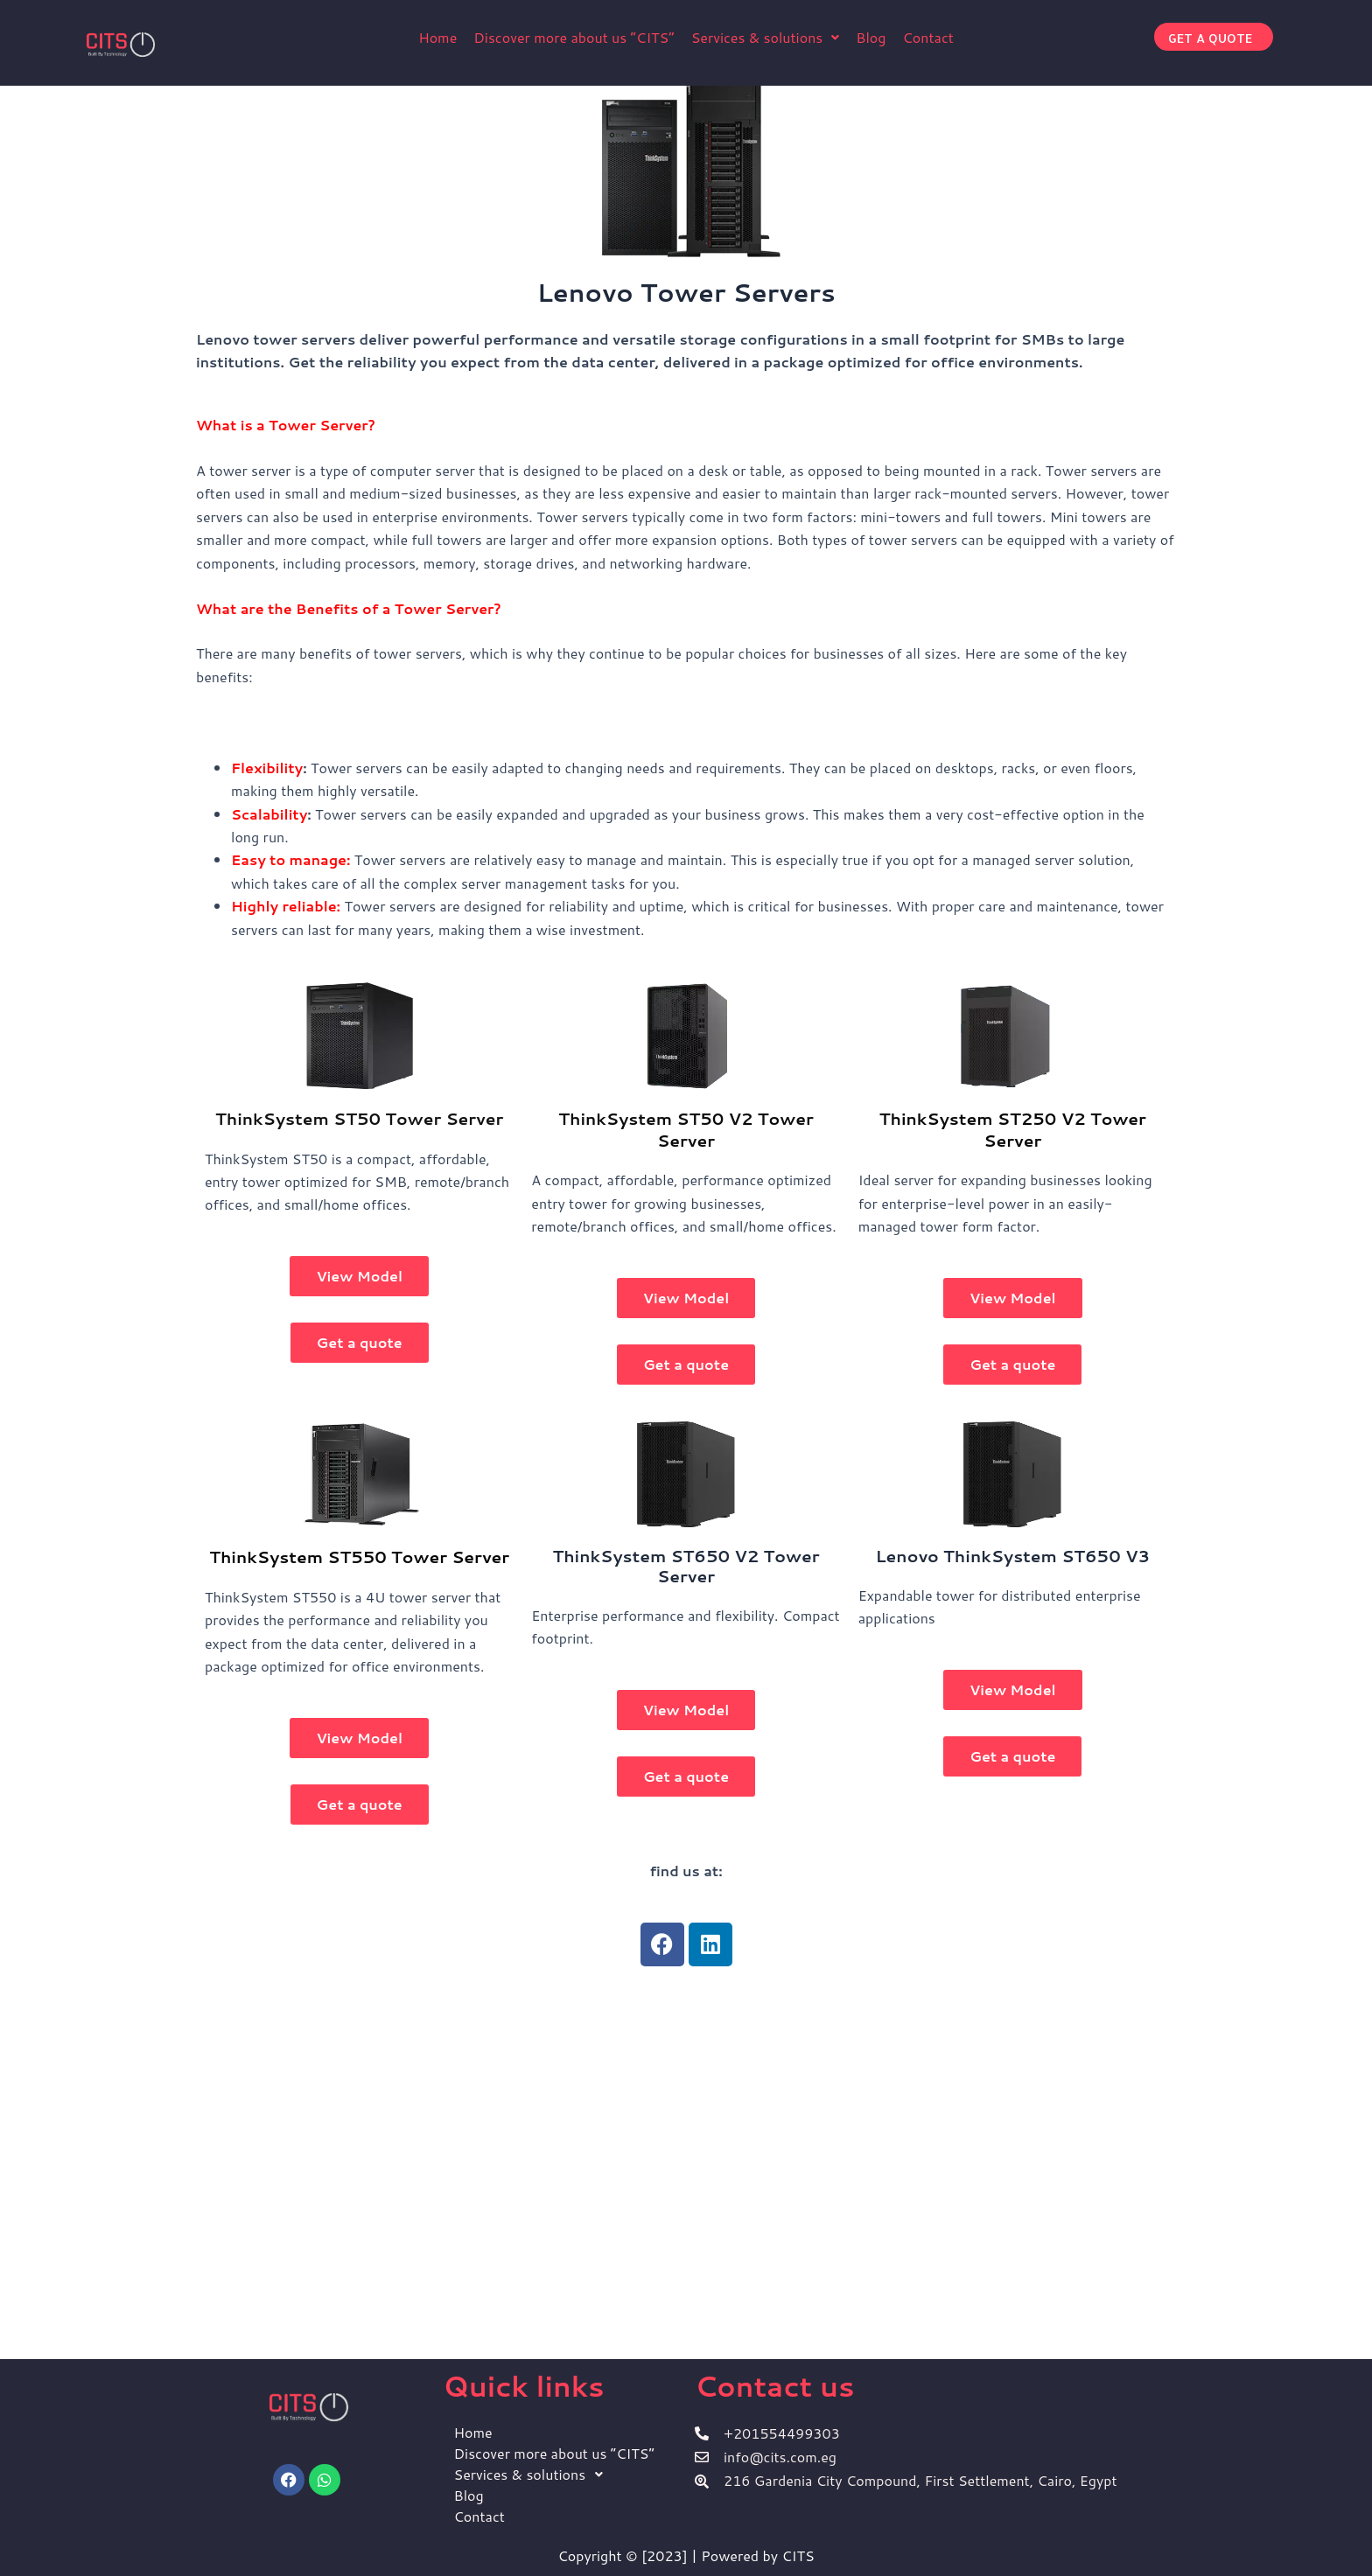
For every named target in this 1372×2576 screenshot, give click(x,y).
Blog (871, 37)
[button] (766, 38)
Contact (927, 37)
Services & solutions (765, 37)
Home (437, 37)
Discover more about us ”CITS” (573, 37)
